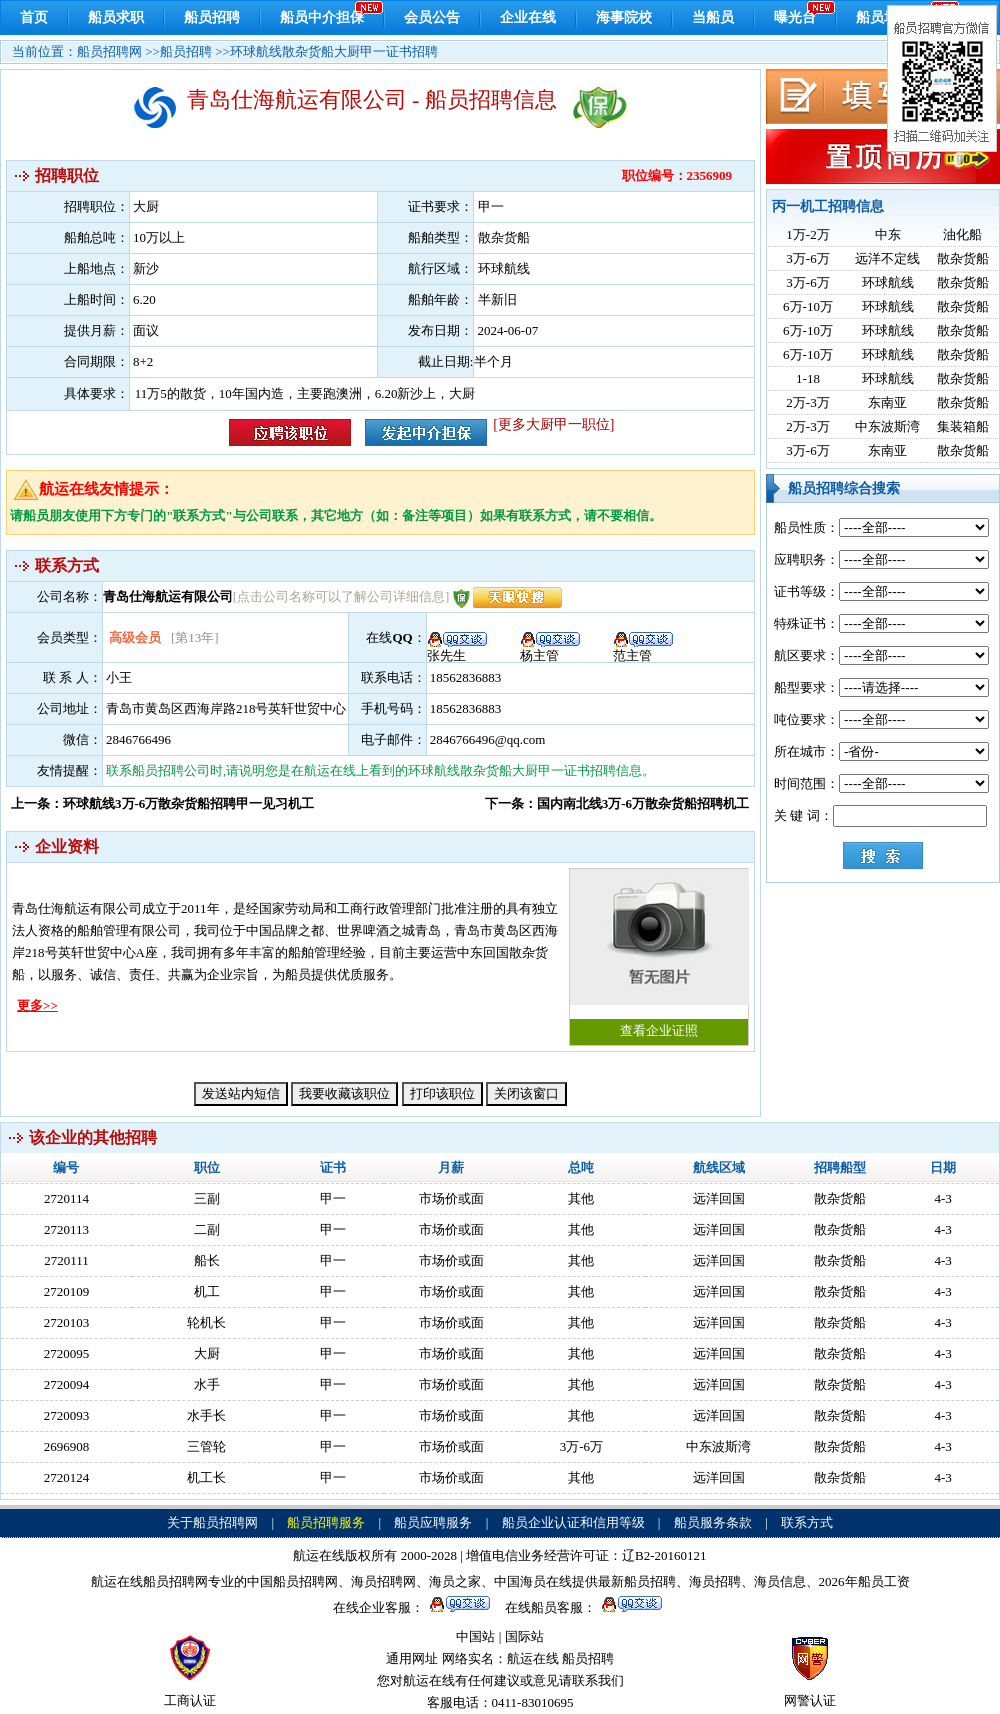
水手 (207, 1384)
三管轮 (206, 1446)
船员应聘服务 (433, 1522)
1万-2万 (807, 234)
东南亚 (887, 402)
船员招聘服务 (326, 1522)
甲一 (333, 1198)
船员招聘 (212, 17)
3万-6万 (807, 258)
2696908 (67, 1446)
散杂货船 (963, 258)
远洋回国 (719, 1198)
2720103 (67, 1322)
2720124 (67, 1477)
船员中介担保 (322, 17)
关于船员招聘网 (212, 1522)
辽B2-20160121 (664, 1555)
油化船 (962, 234)
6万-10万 (808, 306)
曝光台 (795, 17)
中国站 (475, 1636)
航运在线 (533, 1658)
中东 (888, 234)
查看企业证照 (659, 953)
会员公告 (432, 17)
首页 (34, 17)
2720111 (66, 1260)
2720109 (67, 1291)
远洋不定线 (887, 258)
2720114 (66, 1198)
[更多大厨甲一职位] (553, 424)
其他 (581, 1198)
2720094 (67, 1384)
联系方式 (807, 1522)
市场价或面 (451, 1198)
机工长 (206, 1477)
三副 (207, 1198)
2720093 (67, 1415)
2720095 (67, 1353)
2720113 (66, 1229)
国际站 (524, 1636)
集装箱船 (963, 426)
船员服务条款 (713, 1522)
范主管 (643, 649)
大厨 (207, 1353)
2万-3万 (807, 402)
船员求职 (116, 17)
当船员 (713, 17)
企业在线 (528, 17)
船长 (207, 1260)
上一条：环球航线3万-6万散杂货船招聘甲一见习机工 (162, 803)
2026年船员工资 (864, 1581)
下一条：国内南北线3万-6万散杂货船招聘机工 (617, 803)
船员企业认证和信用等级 (573, 1522)
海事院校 (624, 17)
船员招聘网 (109, 51)
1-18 (808, 378)
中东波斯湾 (887, 426)
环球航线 (888, 282)
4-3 (942, 1198)
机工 (207, 1291)
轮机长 (206, 1322)
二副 (207, 1229)
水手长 (206, 1415)
